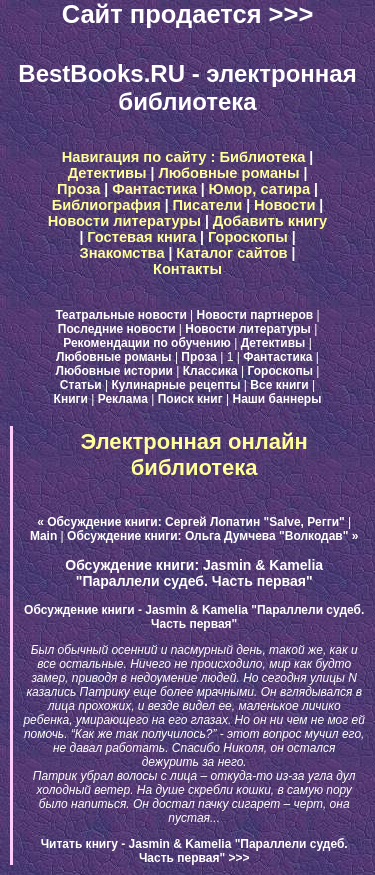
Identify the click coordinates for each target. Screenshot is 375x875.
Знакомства (122, 253)
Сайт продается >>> (188, 14)
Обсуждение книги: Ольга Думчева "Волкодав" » (212, 536)
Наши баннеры (277, 399)
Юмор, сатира (260, 189)
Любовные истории (114, 371)
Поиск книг (190, 399)
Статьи (81, 385)
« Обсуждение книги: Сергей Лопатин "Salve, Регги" (191, 522)
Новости (284, 205)
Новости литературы (124, 221)
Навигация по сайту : (141, 157)
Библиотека (262, 157)
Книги (71, 399)
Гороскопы (248, 237)
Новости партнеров (255, 315)
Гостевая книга (141, 237)
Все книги (279, 385)
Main (43, 536)
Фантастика (154, 189)
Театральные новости (120, 315)
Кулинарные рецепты (176, 385)
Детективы (107, 173)
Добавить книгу (270, 221)
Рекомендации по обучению (147, 343)
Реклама (123, 399)
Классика (210, 371)
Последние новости (117, 329)
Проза (79, 189)
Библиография (106, 205)
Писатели (208, 205)
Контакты (187, 269)
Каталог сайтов (231, 253)
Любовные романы (228, 173)
